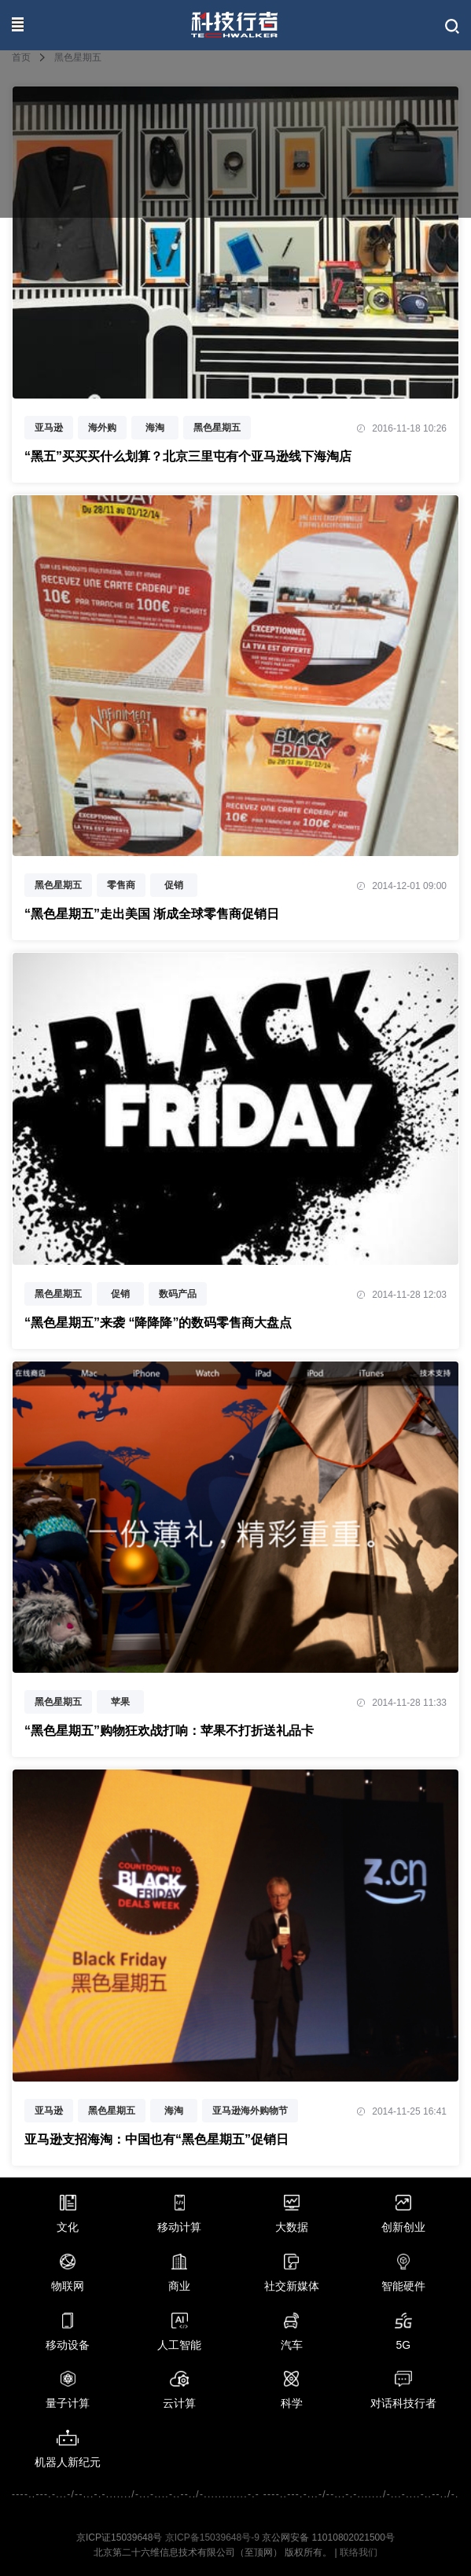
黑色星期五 (217, 427)
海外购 (102, 427)
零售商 (121, 885)
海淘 (154, 427)
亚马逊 (49, 427)
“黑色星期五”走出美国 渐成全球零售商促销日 (151, 914)
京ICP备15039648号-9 (212, 2537)
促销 (173, 885)
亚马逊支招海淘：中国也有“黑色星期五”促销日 (156, 2139)
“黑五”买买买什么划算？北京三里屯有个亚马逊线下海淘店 (187, 456)
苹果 (120, 1701)
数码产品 (178, 1293)
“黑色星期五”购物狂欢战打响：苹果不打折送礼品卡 (169, 1730)
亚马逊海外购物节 (250, 2110)
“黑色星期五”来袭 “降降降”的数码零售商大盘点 (158, 1322)
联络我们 (358, 2552)
